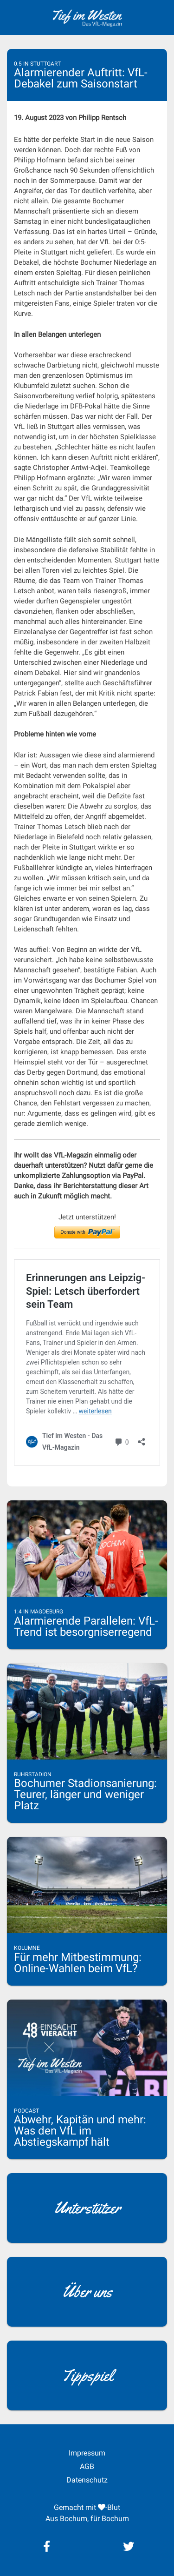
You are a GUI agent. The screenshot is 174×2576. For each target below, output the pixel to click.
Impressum (87, 2453)
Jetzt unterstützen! (87, 1217)
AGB (87, 2466)
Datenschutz (87, 2480)
